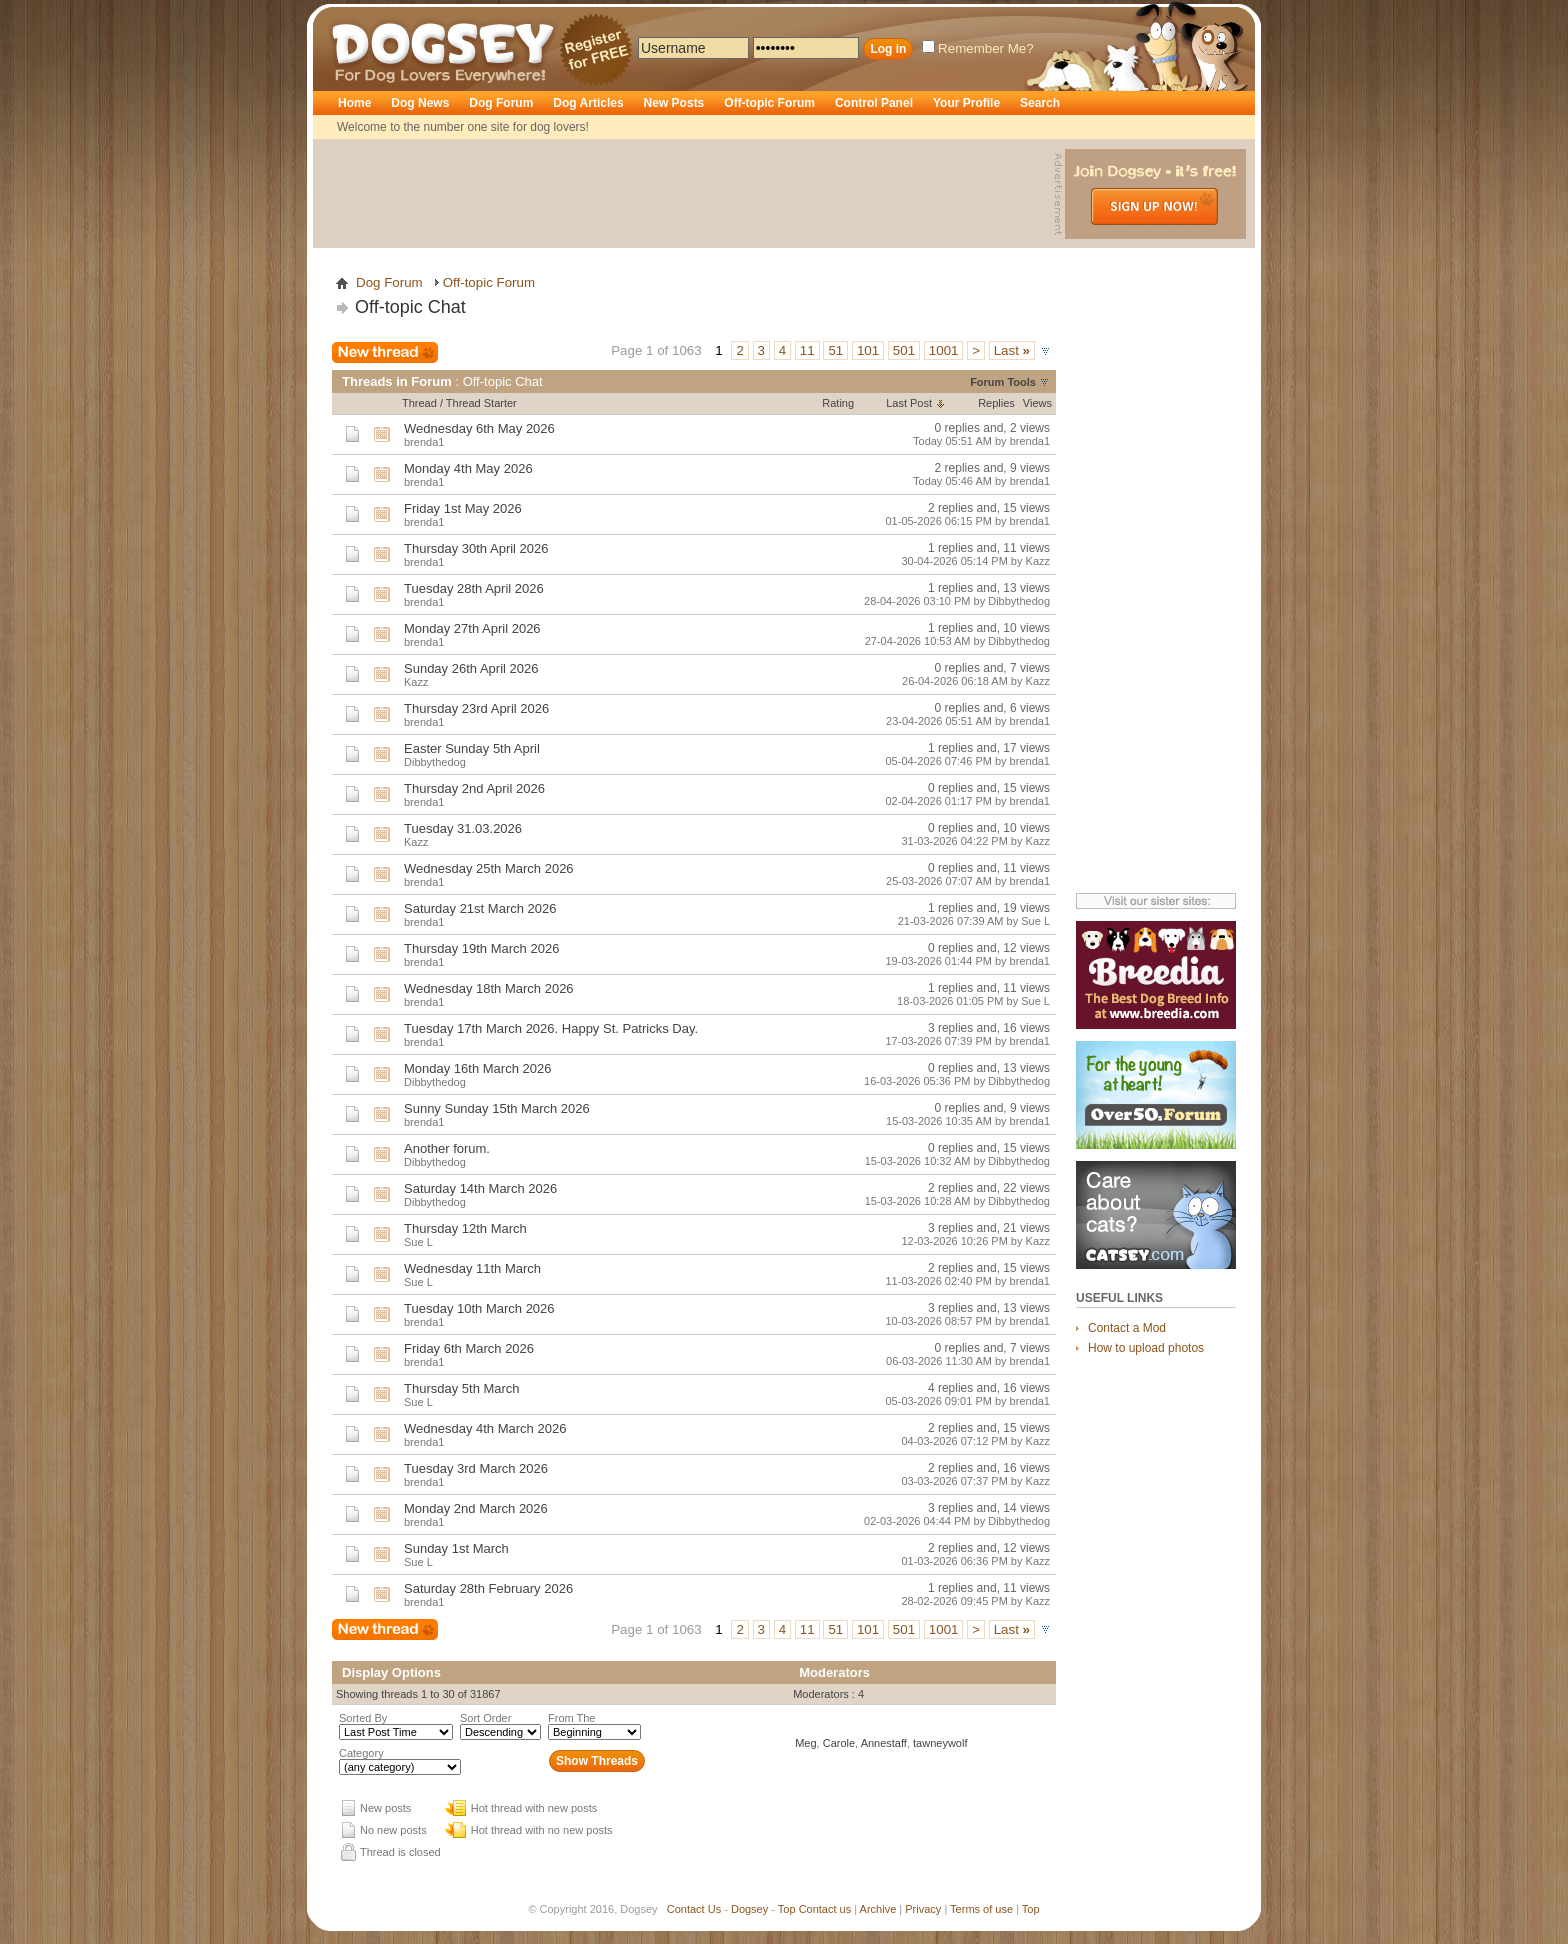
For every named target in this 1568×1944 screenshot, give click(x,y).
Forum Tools (1003, 382)
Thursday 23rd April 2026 (476, 708)
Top (787, 1909)
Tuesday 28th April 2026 (474, 588)
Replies (996, 403)
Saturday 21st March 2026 (480, 908)
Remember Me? (978, 48)
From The (571, 1718)
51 (835, 350)
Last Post (909, 403)
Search (1040, 103)
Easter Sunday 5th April (472, 748)
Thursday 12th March (465, 1228)
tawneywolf (940, 1743)
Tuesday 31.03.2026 (463, 828)
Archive (878, 1909)
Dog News (420, 103)
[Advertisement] (686, 194)
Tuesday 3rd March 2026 (476, 1468)
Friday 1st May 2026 (463, 508)
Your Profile (966, 103)
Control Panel (874, 103)
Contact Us (694, 1909)
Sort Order (485, 1718)
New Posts (674, 103)
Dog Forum (501, 103)
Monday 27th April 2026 (472, 628)
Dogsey (355, 15)
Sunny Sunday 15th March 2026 (497, 1108)
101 (868, 350)
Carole (839, 1743)
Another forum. (447, 1148)
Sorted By (363, 1718)
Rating (838, 403)
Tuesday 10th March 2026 (479, 1308)
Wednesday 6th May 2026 (479, 428)
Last (1012, 350)
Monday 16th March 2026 (477, 1068)
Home (354, 103)
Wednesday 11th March (472, 1268)
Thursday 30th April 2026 (476, 548)
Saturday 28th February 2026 (488, 1588)
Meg (805, 1743)
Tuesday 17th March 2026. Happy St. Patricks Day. (551, 1028)
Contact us (825, 1909)
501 (904, 350)
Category (361, 1753)
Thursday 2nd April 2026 (474, 788)
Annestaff (884, 1743)
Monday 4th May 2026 (468, 468)
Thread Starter (481, 403)
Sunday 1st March (456, 1548)
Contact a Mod (1127, 1328)
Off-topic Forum (769, 103)
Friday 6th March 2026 (469, 1348)
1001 (944, 350)
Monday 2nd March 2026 (476, 1508)
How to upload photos (1146, 1348)
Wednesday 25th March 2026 (489, 868)
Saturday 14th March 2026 (480, 1188)
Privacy (923, 1909)
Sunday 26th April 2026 (471, 668)
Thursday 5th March (462, 1388)
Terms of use (981, 1909)
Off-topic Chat (410, 307)
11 (807, 350)
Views (1037, 403)
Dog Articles (588, 103)
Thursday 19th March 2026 (481, 948)
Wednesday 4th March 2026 (485, 1428)
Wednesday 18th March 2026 (489, 988)
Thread (419, 403)
